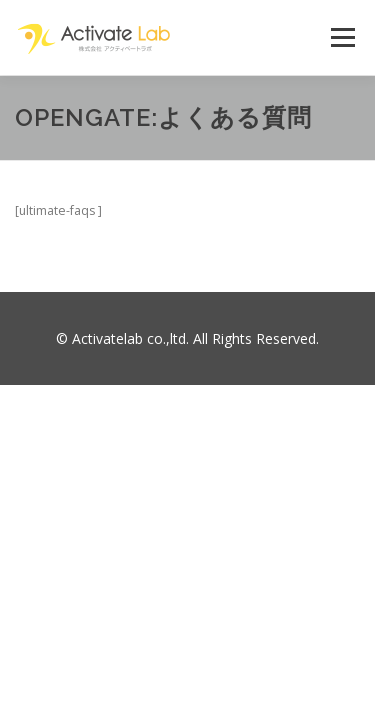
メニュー (342, 37)
